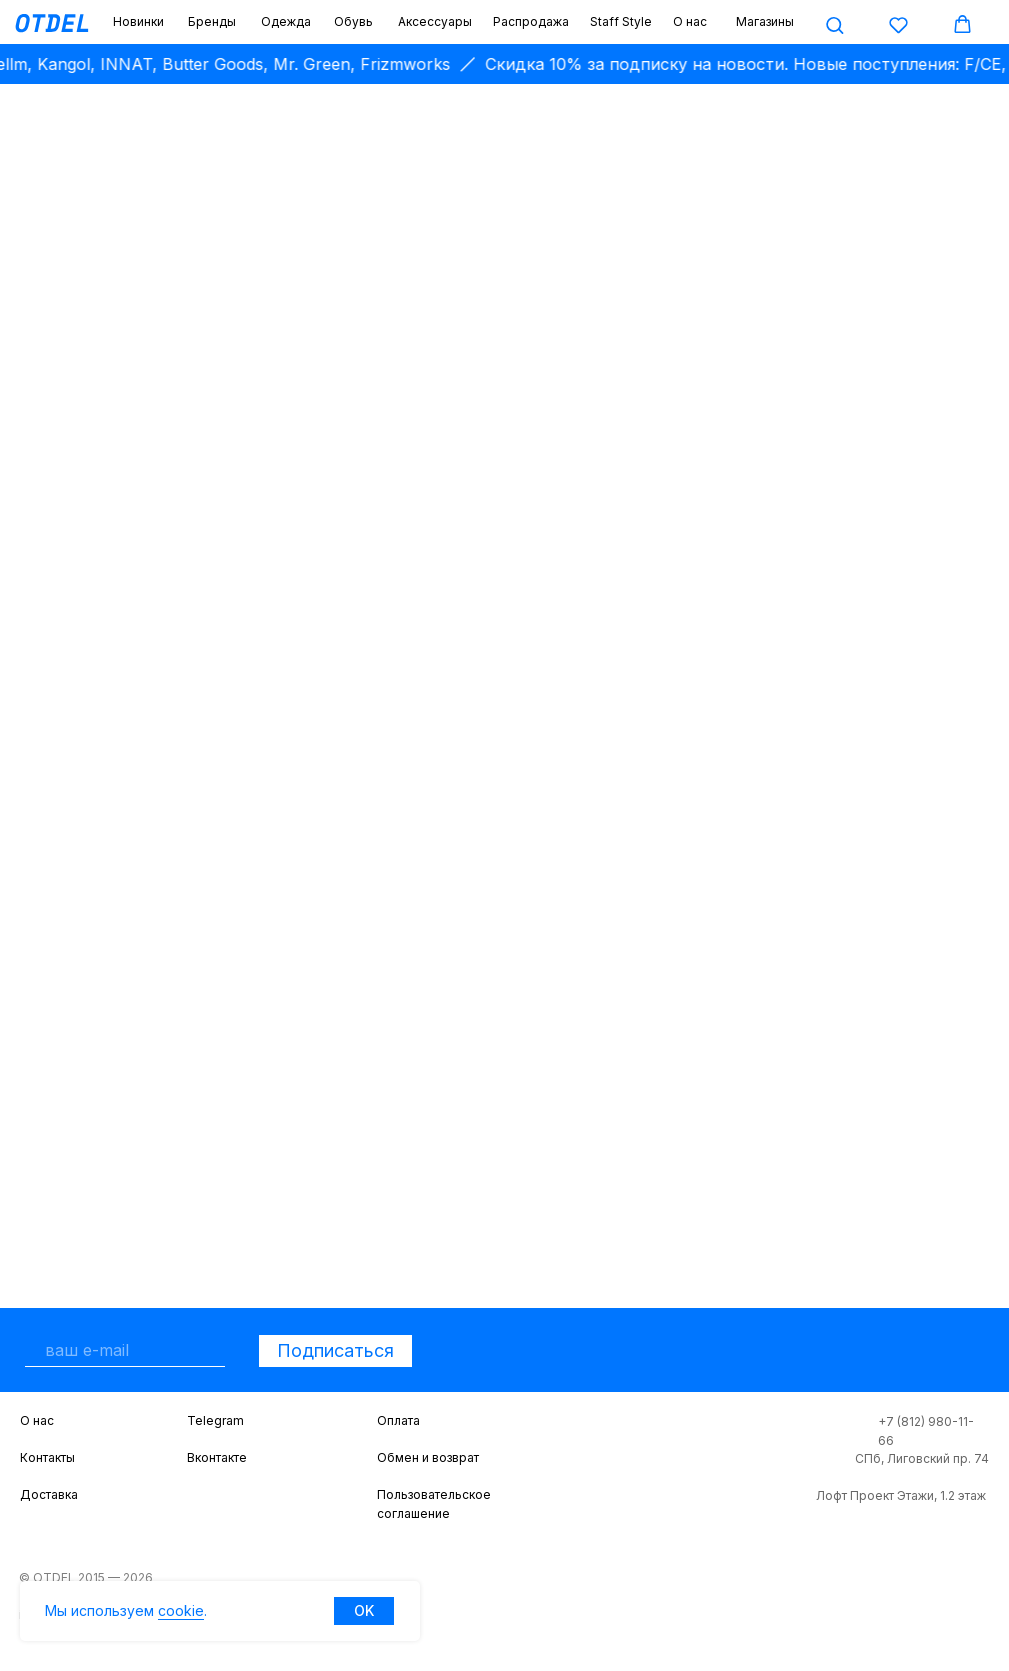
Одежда (286, 21)
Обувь (353, 21)
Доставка (49, 1494)
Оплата (398, 1420)
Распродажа (531, 21)
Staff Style (621, 21)
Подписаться (335, 1350)
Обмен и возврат (428, 1457)
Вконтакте (217, 1457)
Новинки (138, 21)
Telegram (215, 1420)
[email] (125, 1350)
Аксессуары (435, 21)
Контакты (47, 1457)
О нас (690, 21)
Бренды (212, 21)
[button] (834, 24)
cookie (181, 1610)
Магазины (765, 21)
